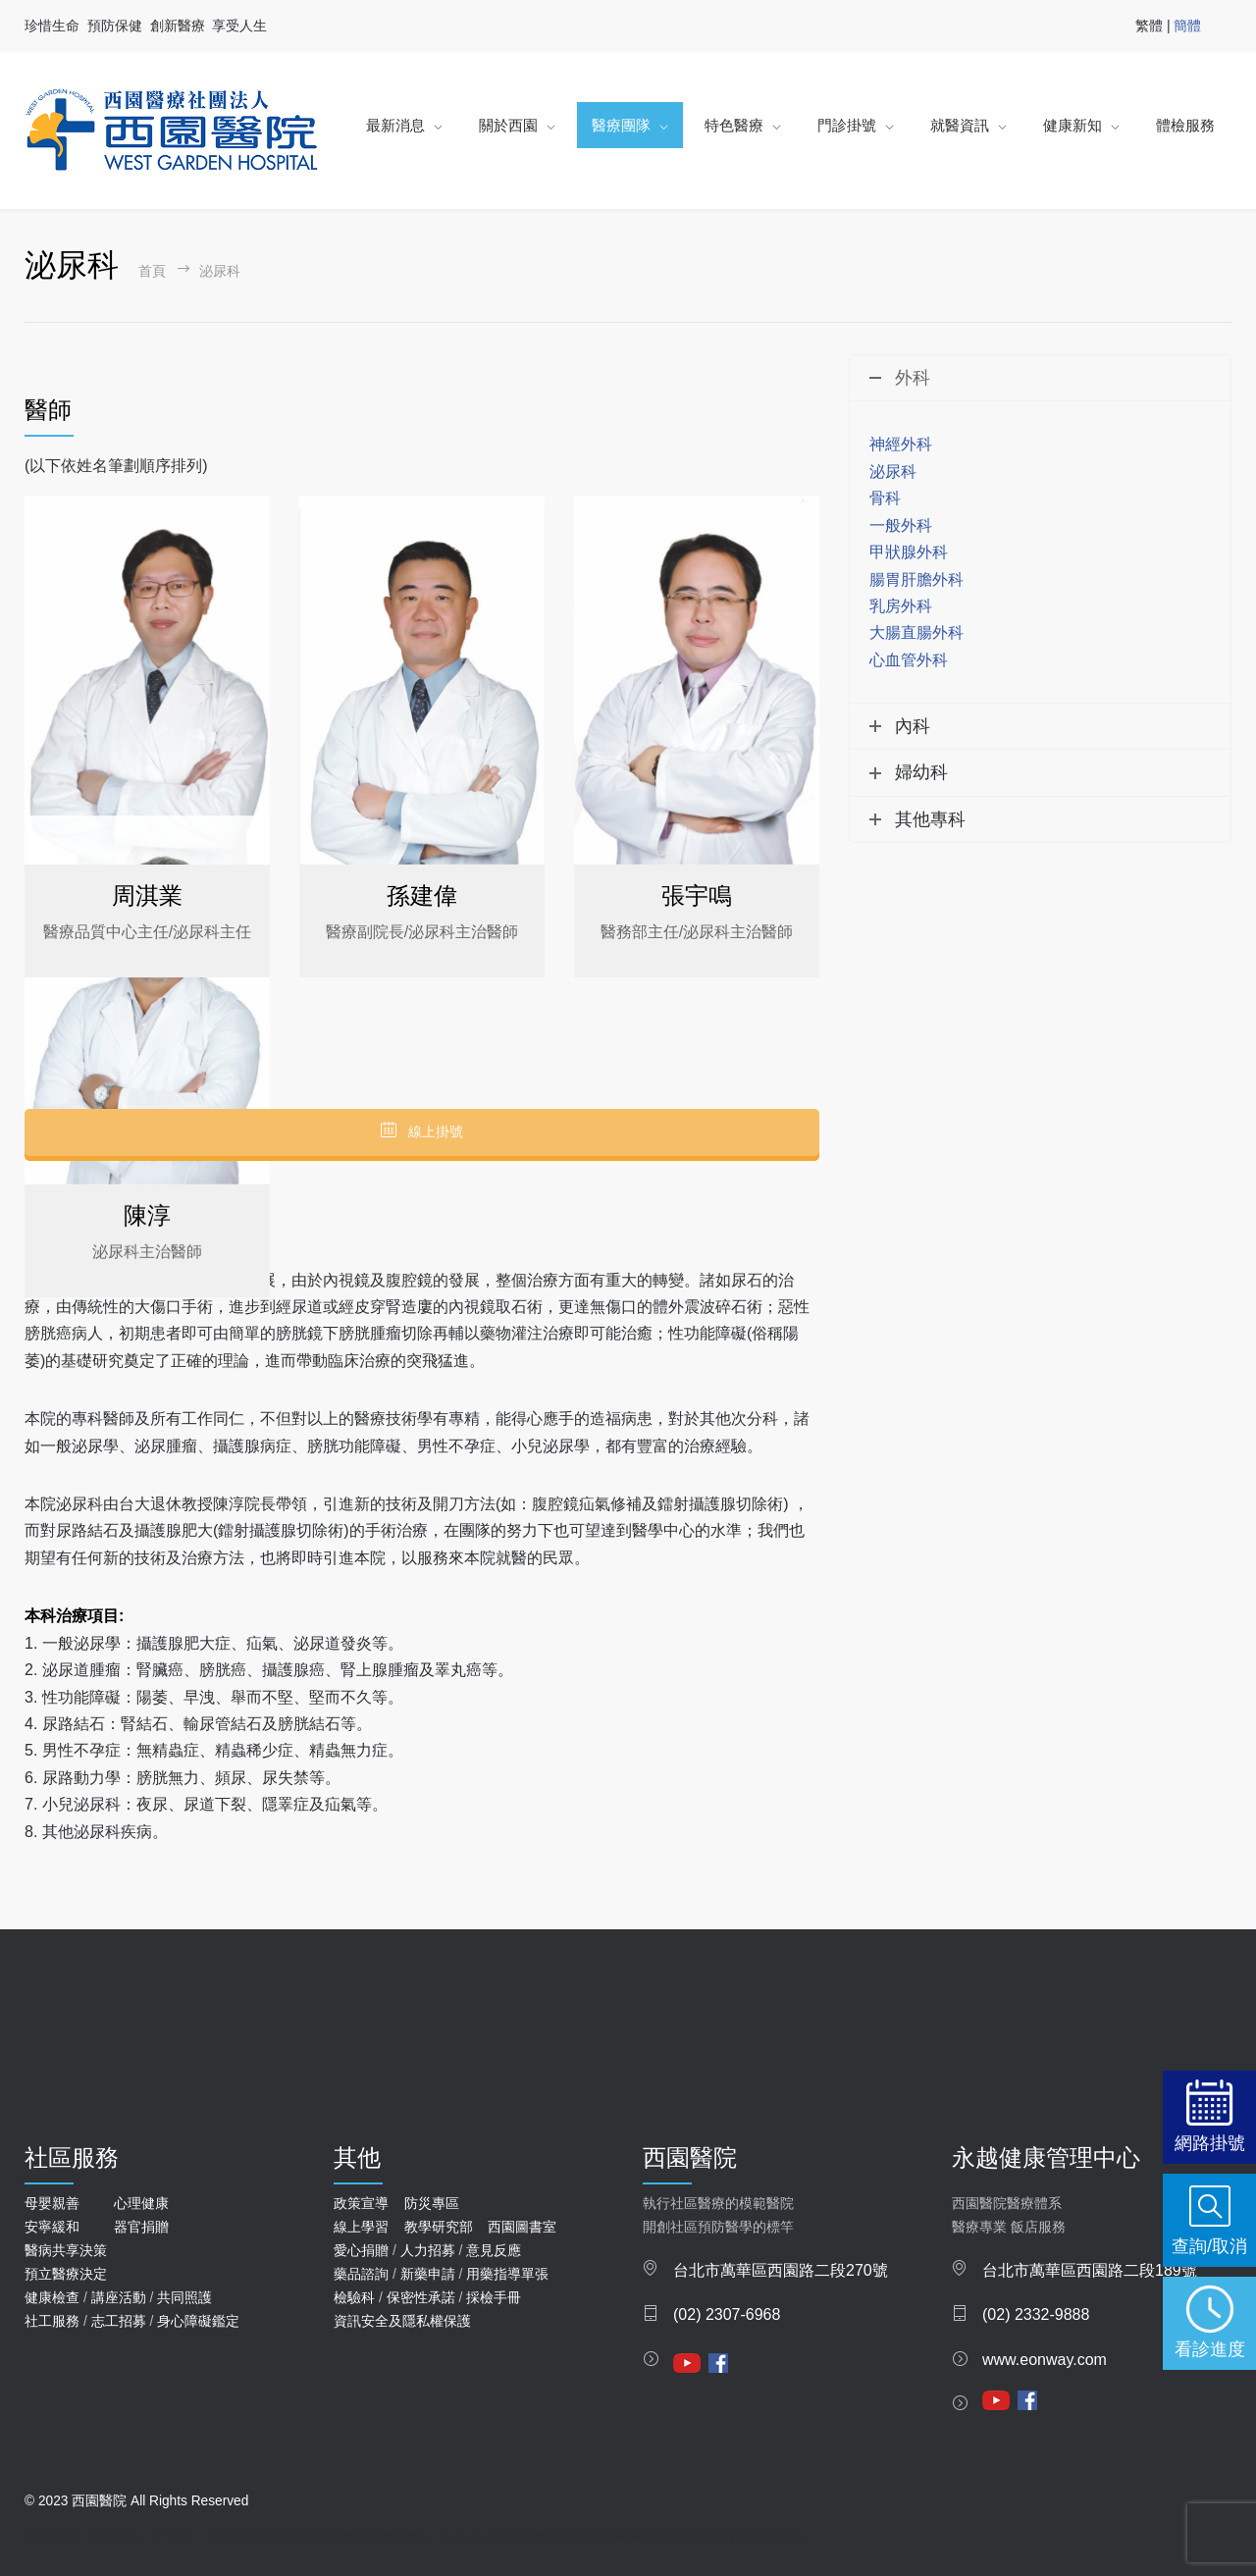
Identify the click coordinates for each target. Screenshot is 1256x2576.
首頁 (152, 271)
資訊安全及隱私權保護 (402, 2321)
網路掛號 (1210, 2142)
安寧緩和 (52, 2226)
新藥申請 (427, 2274)
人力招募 (427, 2250)
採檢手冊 (493, 2297)
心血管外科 (908, 660)
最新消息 (395, 125)
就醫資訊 (959, 125)
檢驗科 (354, 2297)
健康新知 (1072, 125)
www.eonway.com (1044, 2359)
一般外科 (900, 525)
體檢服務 (1185, 125)
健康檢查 (52, 2297)
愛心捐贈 (361, 2250)
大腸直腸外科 (916, 632)
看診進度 (1210, 2349)
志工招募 (118, 2321)
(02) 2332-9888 (1035, 2314)
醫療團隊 (621, 125)
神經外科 (900, 444)
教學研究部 (438, 2226)
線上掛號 (422, 1131)
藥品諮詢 (361, 2274)
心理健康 (141, 2203)
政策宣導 (361, 2203)
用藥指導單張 (507, 2274)
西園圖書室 (522, 2226)
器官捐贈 (141, 2226)
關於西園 (508, 125)
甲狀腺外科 (908, 552)
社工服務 (52, 2321)
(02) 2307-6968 (726, 2314)
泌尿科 (892, 471)
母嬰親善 (52, 2203)
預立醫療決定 (66, 2274)
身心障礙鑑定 (198, 2321)
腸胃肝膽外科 (916, 579)
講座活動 (118, 2297)
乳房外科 (900, 606)
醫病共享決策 (66, 2250)
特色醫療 (734, 125)
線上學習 (361, 2226)
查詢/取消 (1209, 2245)
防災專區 (431, 2203)
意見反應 (493, 2250)
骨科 (885, 498)
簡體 (1187, 25)
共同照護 (184, 2297)
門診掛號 (846, 125)
